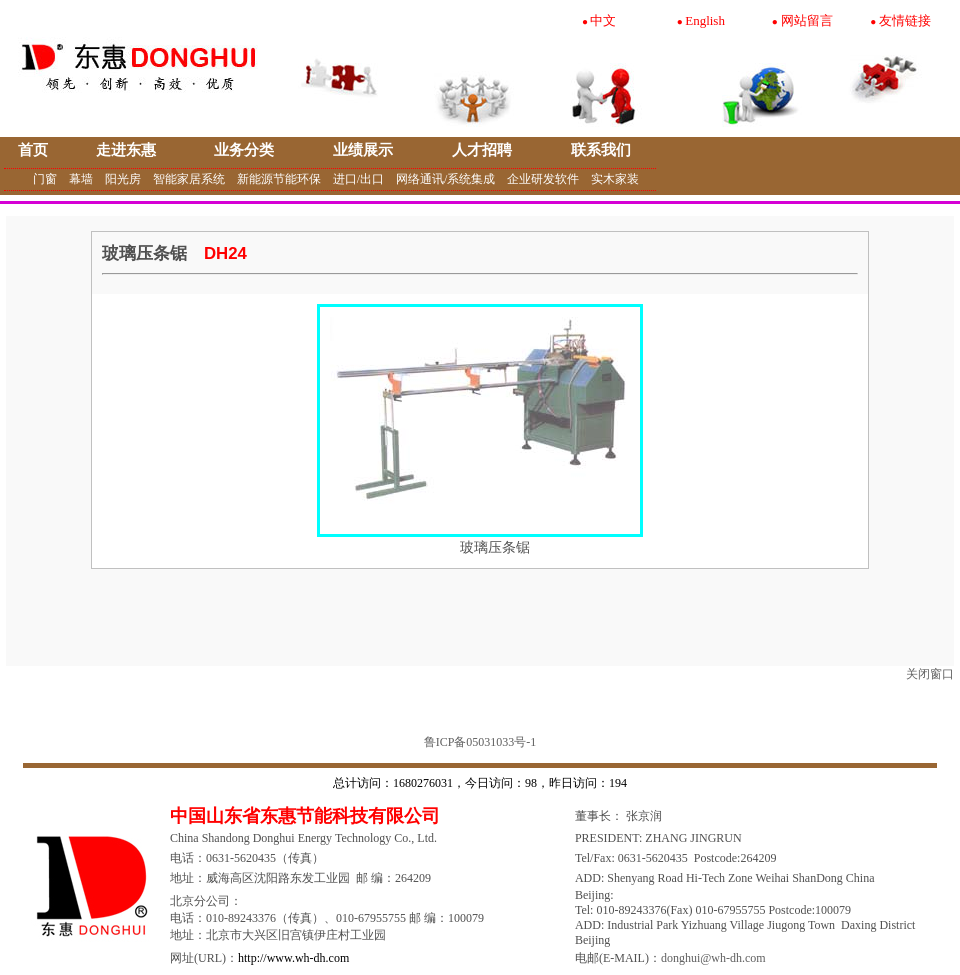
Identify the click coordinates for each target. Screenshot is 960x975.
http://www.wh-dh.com (293, 958)
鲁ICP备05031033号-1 (480, 742)
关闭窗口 (930, 674)
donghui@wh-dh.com (713, 958)
